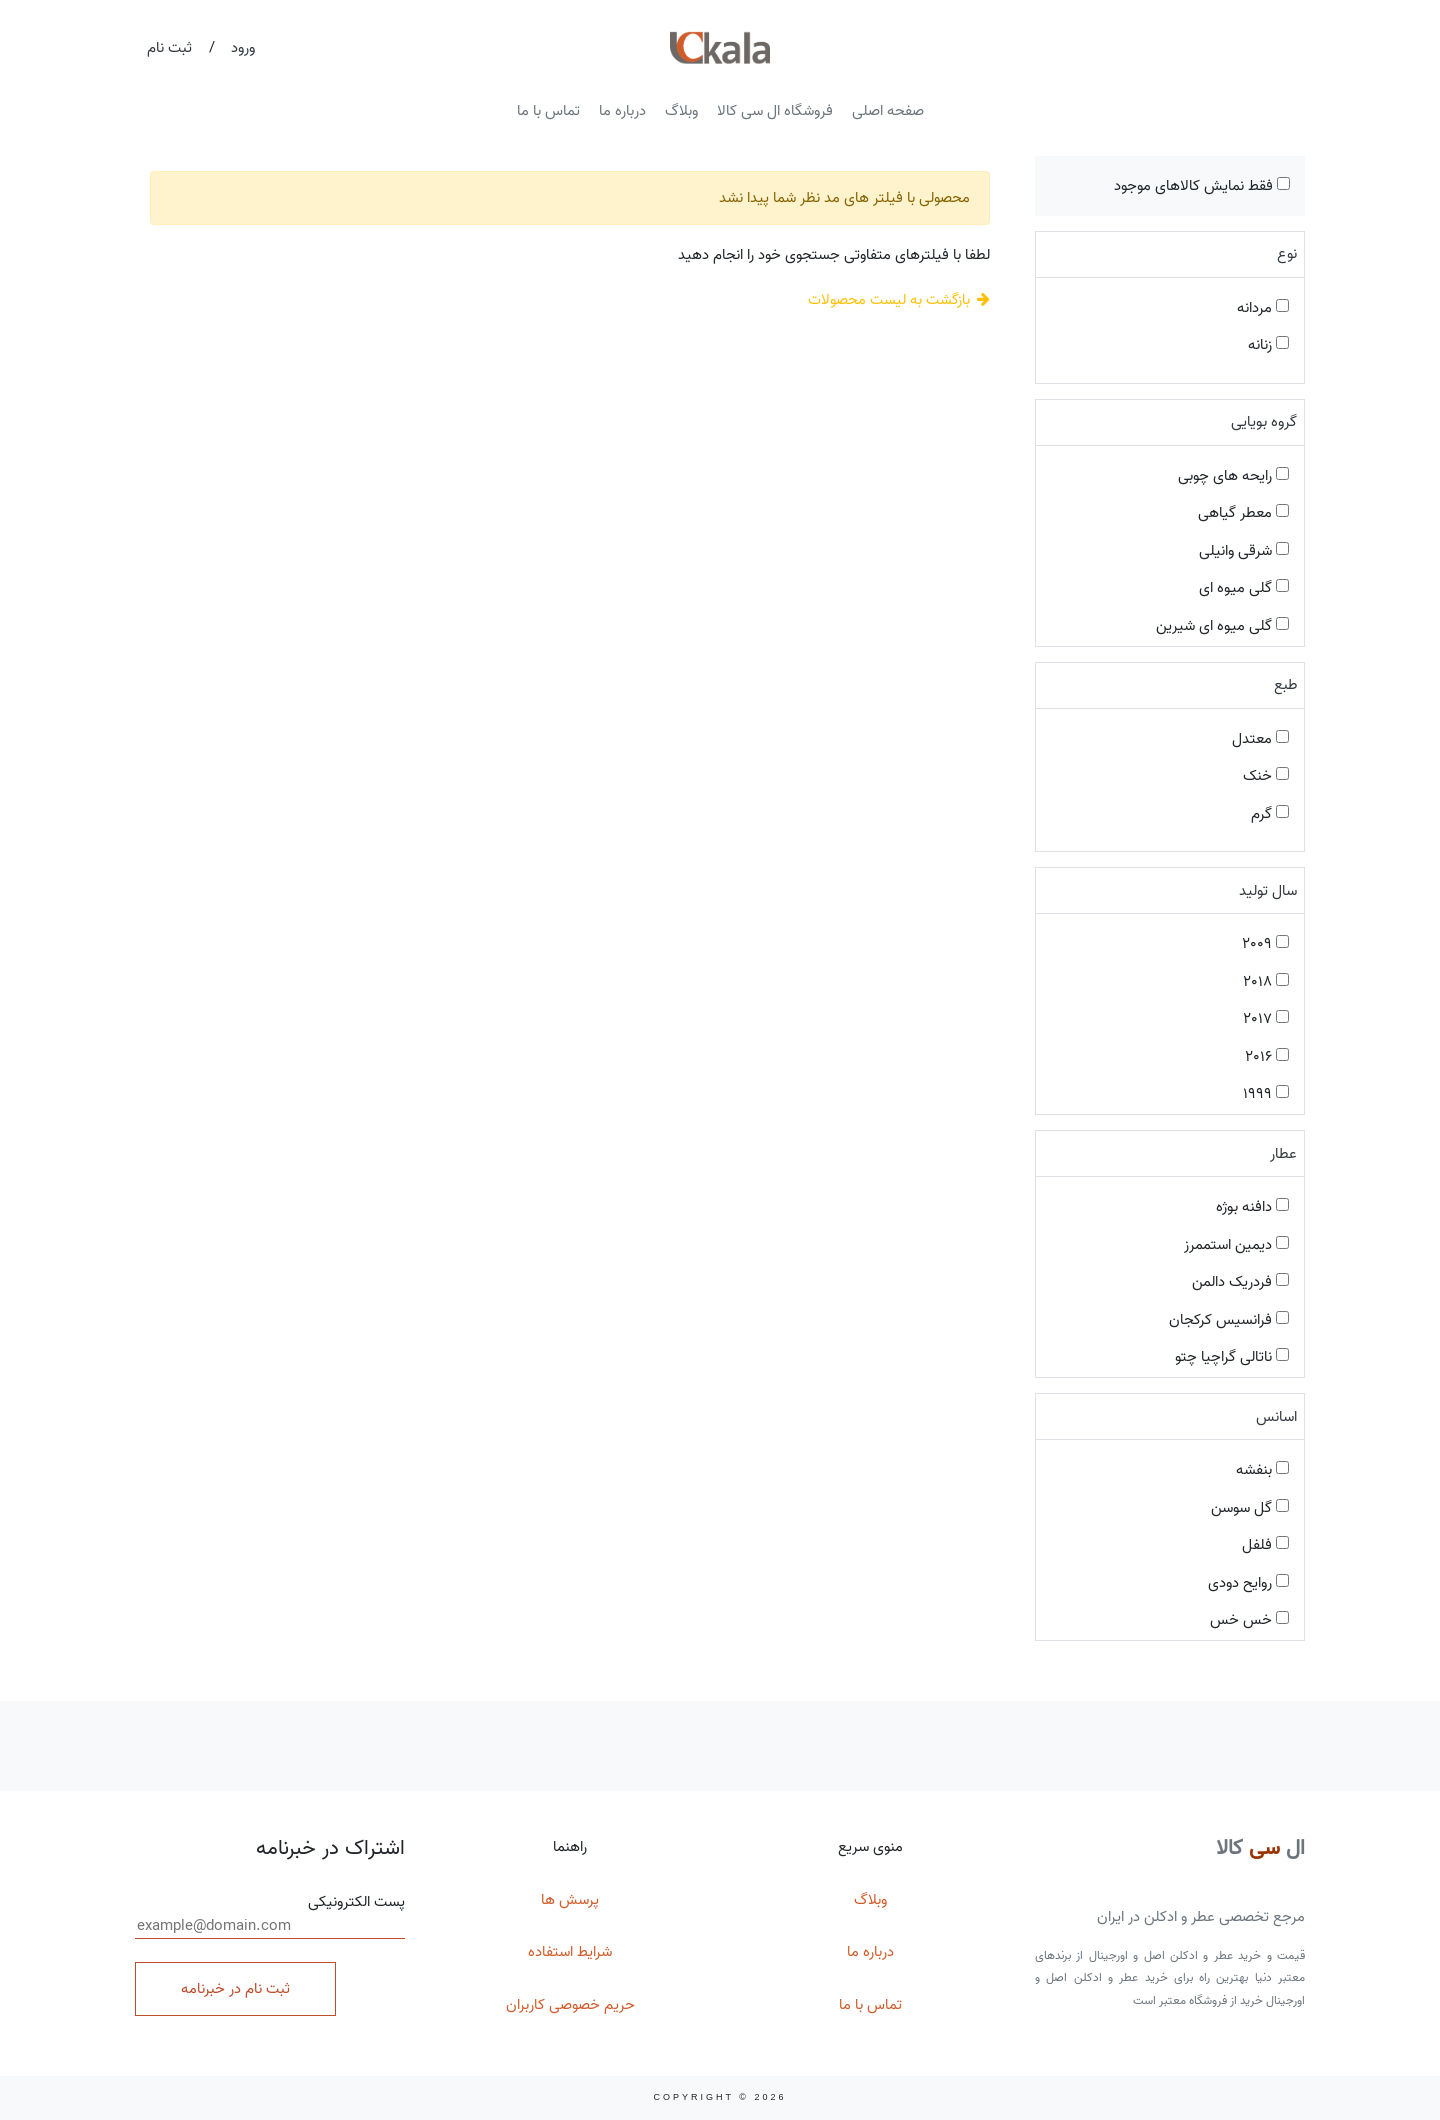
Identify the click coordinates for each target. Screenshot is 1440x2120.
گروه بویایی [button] (1264, 422)
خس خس (1249, 1620)
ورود (243, 48)
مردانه (1263, 308)
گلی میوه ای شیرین (1222, 626)
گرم (1270, 814)
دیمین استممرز (1236, 1245)
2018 (1266, 982)
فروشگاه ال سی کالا (775, 111)
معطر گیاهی (1243, 513)
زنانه (1268, 345)
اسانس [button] (1276, 1417)
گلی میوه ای (1244, 588)
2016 (1267, 1057)
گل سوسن (1250, 1508)
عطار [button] (1283, 1154)
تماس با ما (548, 111)
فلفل (1265, 1545)
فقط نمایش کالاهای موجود (1202, 186)
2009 (1265, 944)
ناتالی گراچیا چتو (1232, 1357)
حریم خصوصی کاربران (570, 2005)
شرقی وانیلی (1244, 551)
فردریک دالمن (1240, 1282)
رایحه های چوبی (1233, 476)
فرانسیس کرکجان (1229, 1320)
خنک (1266, 776)
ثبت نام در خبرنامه (235, 1989)
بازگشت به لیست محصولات (899, 300)
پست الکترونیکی (270, 1915)
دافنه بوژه (1252, 1207)
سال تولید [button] (1268, 891)
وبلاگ (681, 111)
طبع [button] (1285, 685)
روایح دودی (1248, 1583)
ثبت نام (169, 48)
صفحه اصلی (888, 111)
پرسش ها (570, 1900)
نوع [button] (1287, 254)
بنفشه (1262, 1470)
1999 (1266, 1094)
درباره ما (622, 111)
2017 (1266, 1019)
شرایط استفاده (570, 1952)
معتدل (1260, 739)
